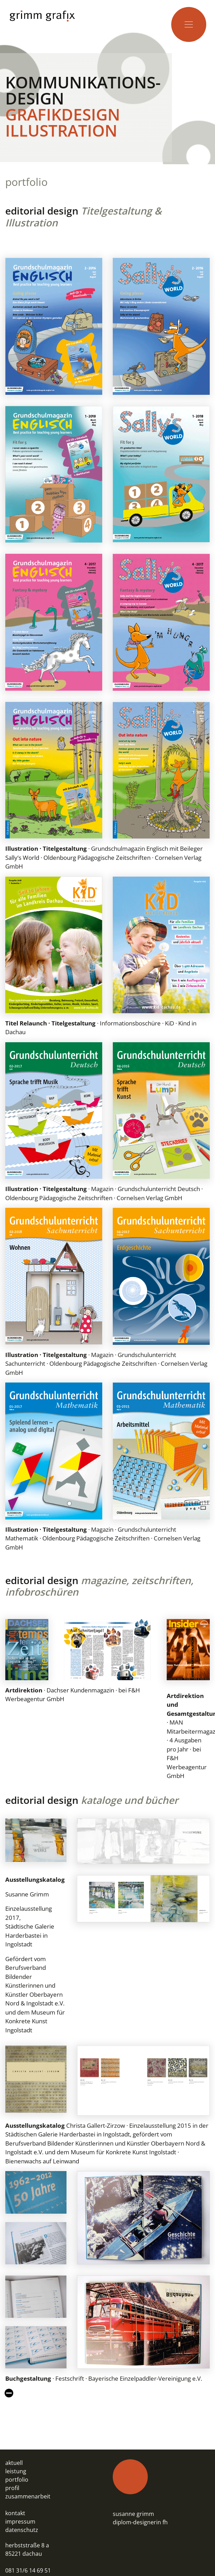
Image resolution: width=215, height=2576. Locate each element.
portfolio (16, 2479)
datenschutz (21, 2530)
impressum (20, 2521)
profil (12, 2488)
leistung (15, 2471)
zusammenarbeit (27, 2496)
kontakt (15, 2513)
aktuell (14, 2463)
